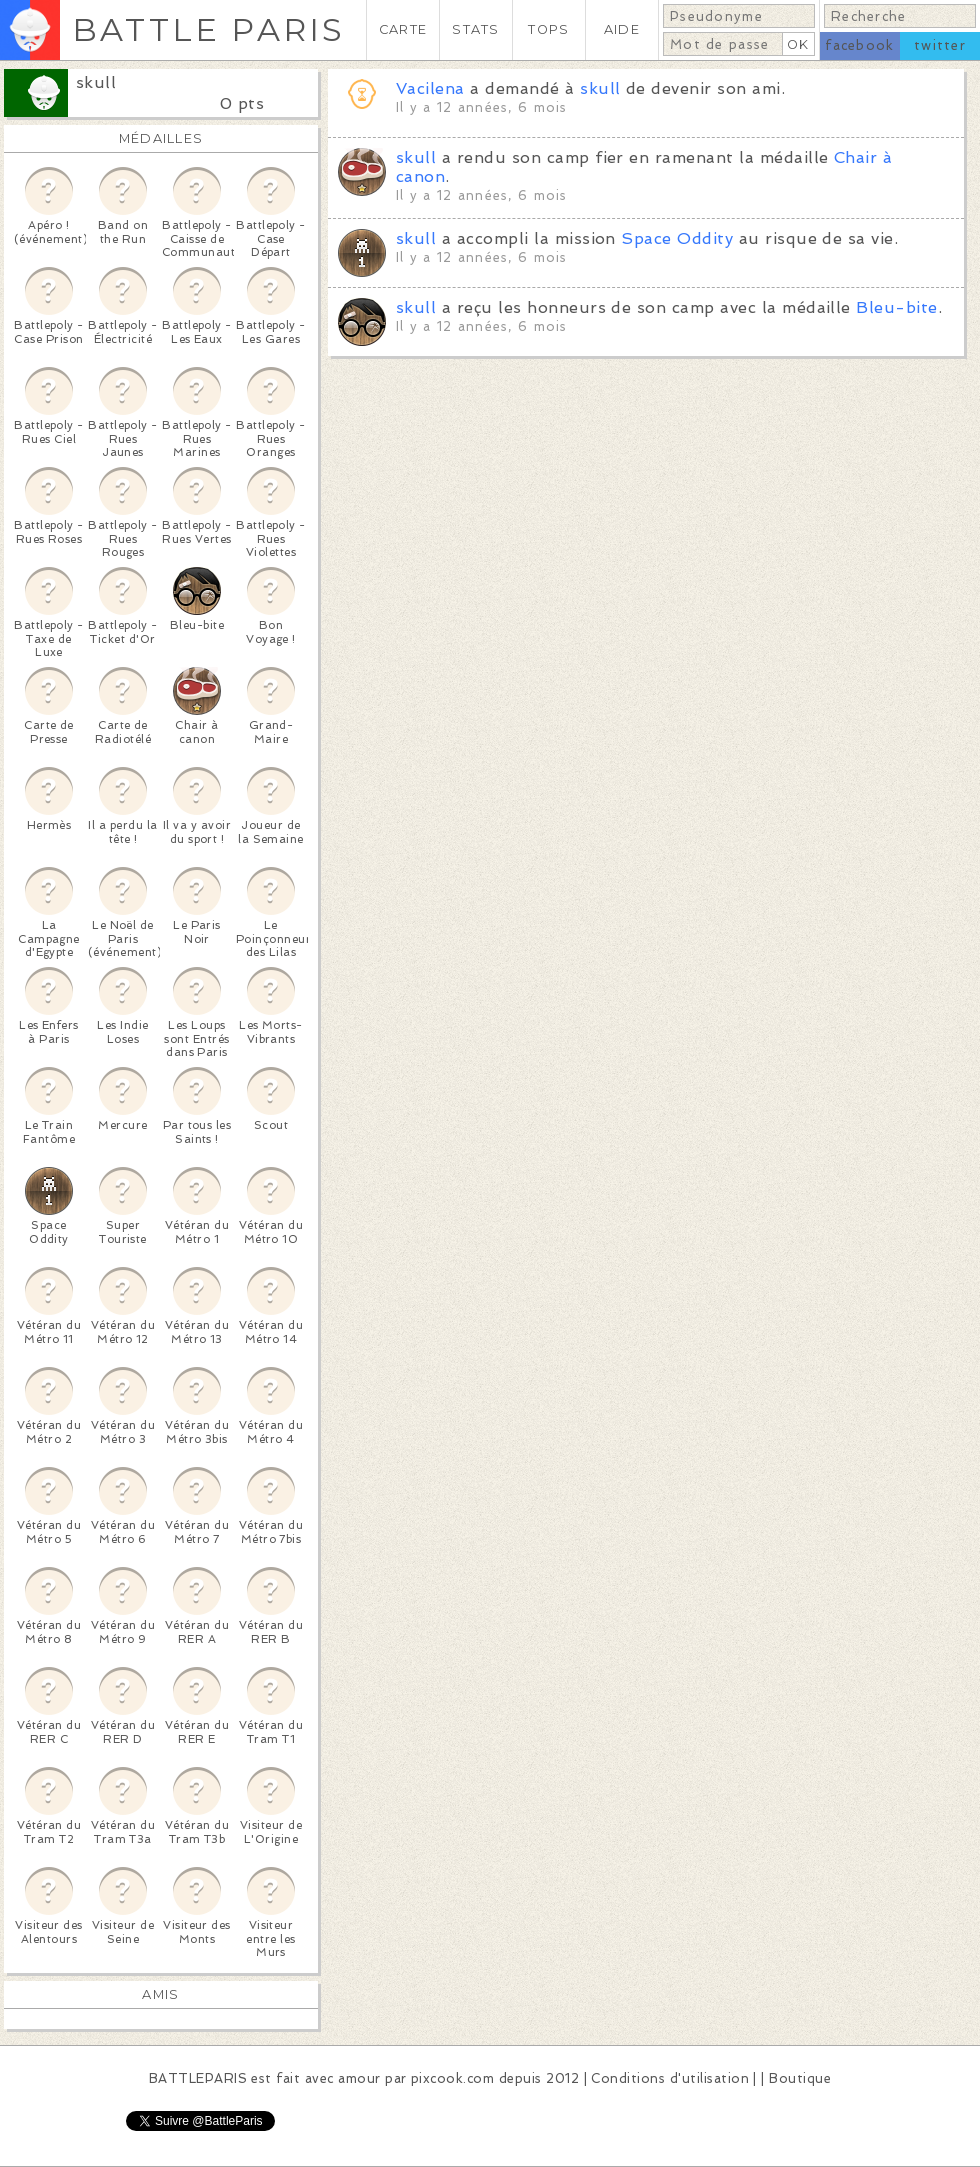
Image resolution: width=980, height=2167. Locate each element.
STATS (475, 29)
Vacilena (430, 88)
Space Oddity (677, 238)
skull (96, 82)
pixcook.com (452, 2078)
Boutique (800, 2078)
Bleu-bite (896, 307)
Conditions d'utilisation (670, 2078)
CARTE (403, 29)
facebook (859, 45)
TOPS (548, 29)
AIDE (622, 29)
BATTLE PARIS (208, 29)
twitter (940, 45)
